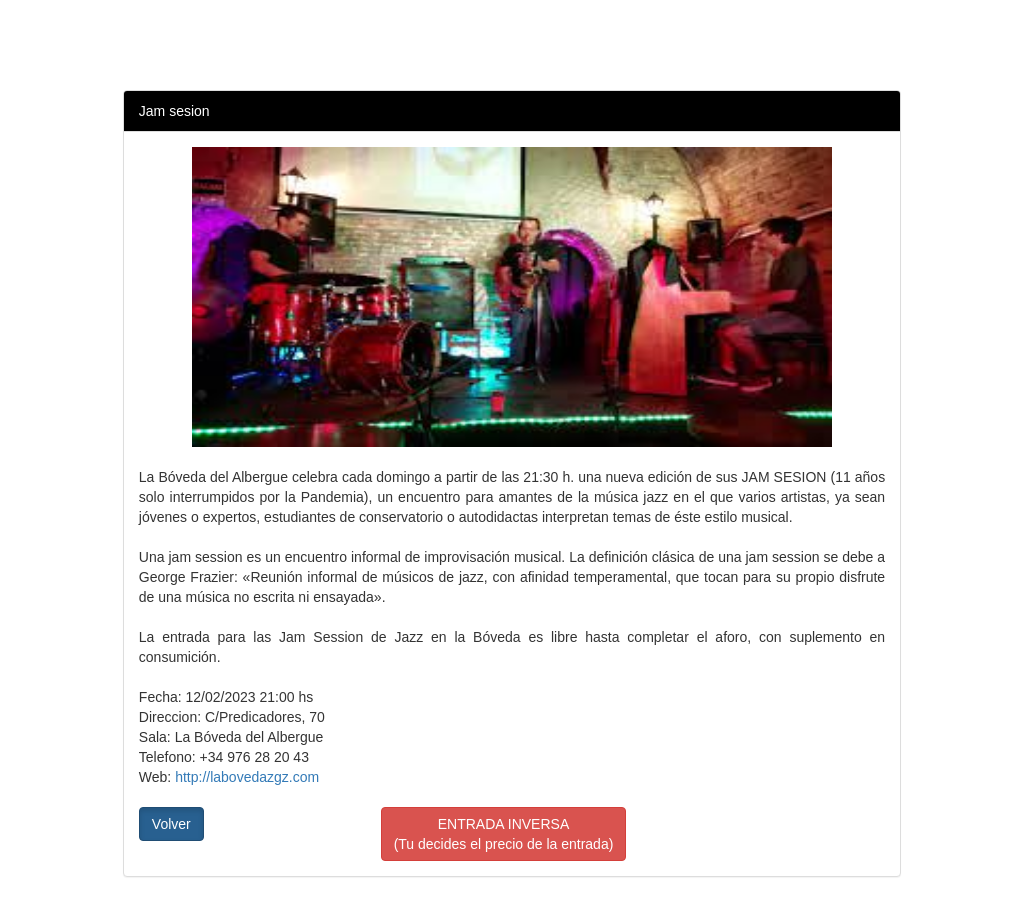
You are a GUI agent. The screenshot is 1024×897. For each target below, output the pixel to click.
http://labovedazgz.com (247, 777)
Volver (171, 824)
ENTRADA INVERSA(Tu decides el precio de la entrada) (504, 834)
